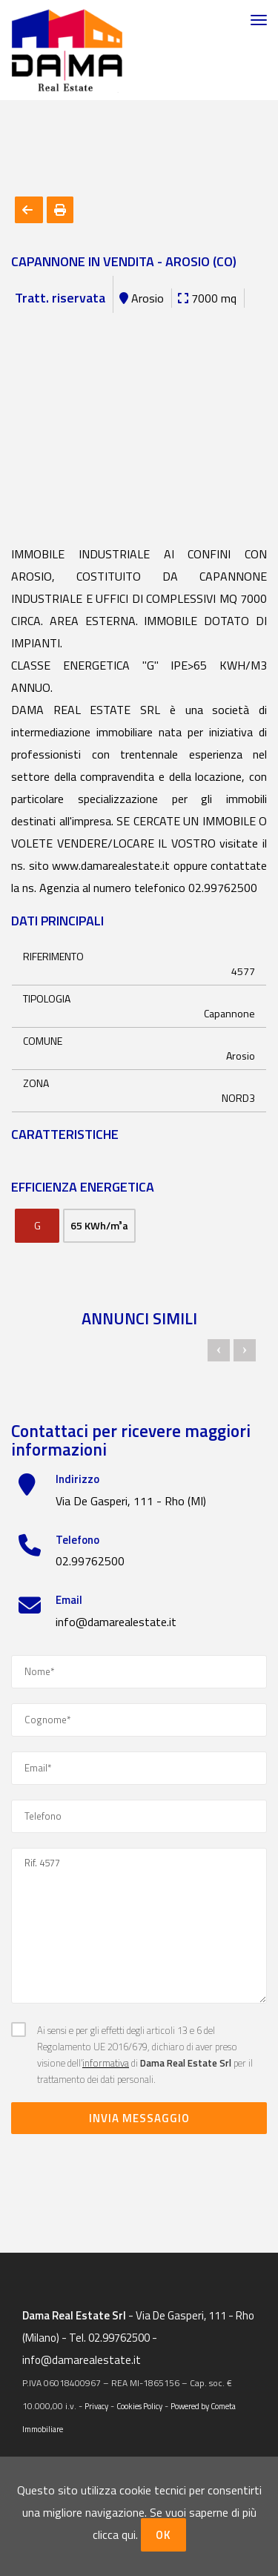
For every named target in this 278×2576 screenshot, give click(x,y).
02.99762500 (90, 1561)
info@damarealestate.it (116, 1622)
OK (163, 2534)
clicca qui (114, 2534)
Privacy (96, 2406)
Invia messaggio (139, 2118)
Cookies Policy (139, 2406)
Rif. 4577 (139, 1926)
